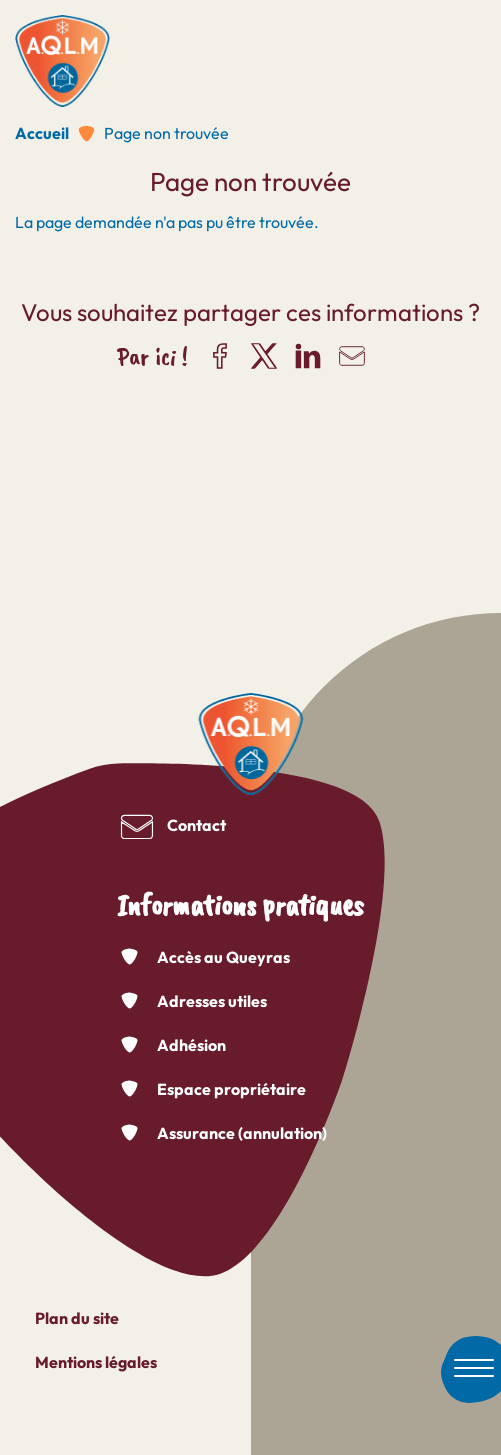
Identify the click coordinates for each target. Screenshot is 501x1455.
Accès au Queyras (223, 957)
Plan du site (77, 1318)
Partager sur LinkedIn (308, 356)
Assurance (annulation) (242, 1133)
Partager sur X (264, 356)
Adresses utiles (212, 1001)
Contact (196, 825)
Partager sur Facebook (220, 356)
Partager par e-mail (352, 356)
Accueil (42, 133)
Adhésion (191, 1045)
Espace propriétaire (231, 1089)
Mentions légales (96, 1362)
